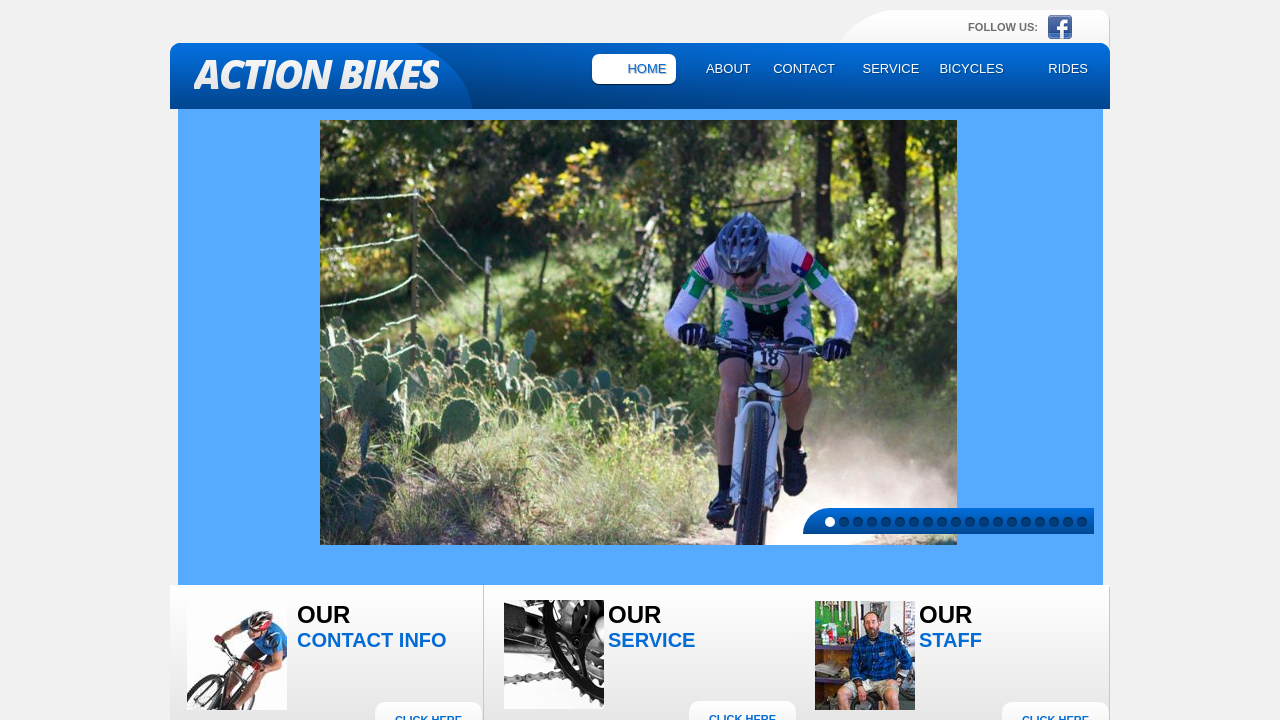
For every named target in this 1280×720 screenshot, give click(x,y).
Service (891, 68)
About (728, 68)
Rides (1068, 68)
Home (646, 68)
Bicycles (971, 68)
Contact (804, 68)
